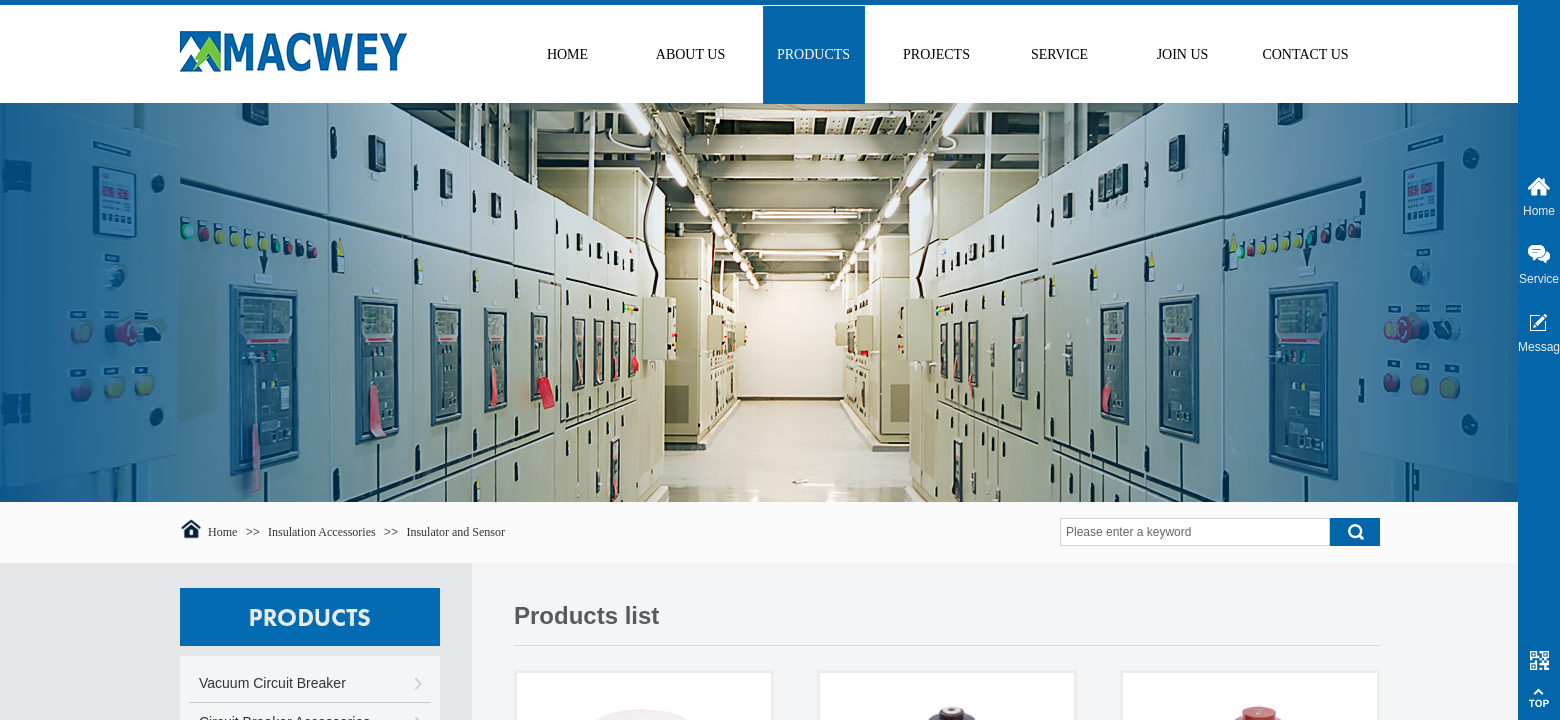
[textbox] (1195, 532)
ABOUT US (690, 54)
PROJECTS (936, 54)
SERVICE (1059, 54)
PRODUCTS (813, 54)
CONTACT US (1305, 54)
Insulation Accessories (322, 532)
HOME (567, 54)
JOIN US (1183, 54)
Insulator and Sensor (455, 532)
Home (222, 532)
